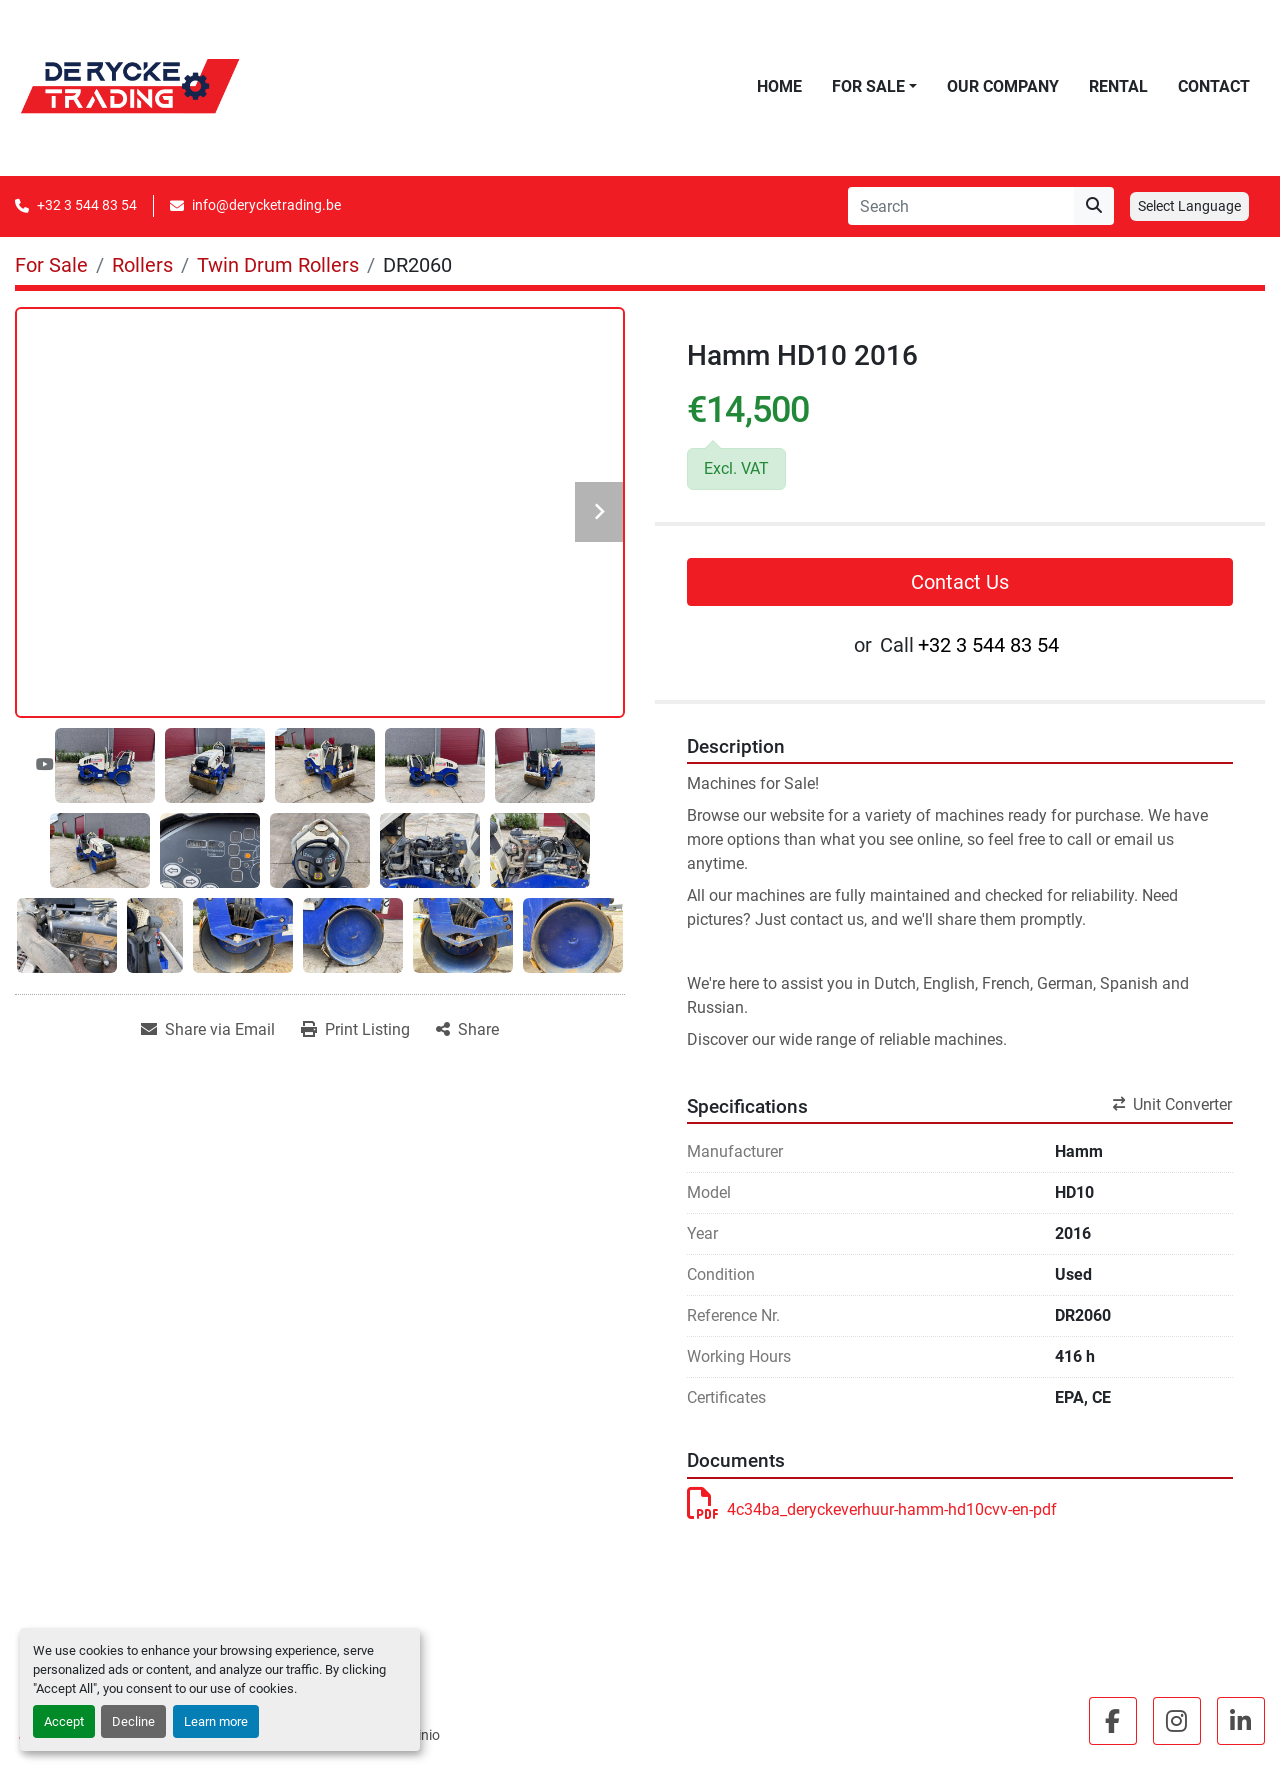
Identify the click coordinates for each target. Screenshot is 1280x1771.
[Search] (961, 206)
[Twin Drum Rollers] (278, 265)
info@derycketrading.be (266, 205)
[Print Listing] (355, 1030)
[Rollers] (142, 265)
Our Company (1003, 86)
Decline (133, 1721)
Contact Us (960, 582)
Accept (64, 1721)
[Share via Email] (208, 1030)
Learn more (216, 1721)
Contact (1214, 86)
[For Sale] (51, 265)
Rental (1118, 86)
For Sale (868, 86)
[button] (874, 87)
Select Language (1189, 206)
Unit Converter (1172, 1104)
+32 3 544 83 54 (87, 205)
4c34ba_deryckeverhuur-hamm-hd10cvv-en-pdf (872, 1509)
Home (779, 86)
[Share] (467, 1030)
